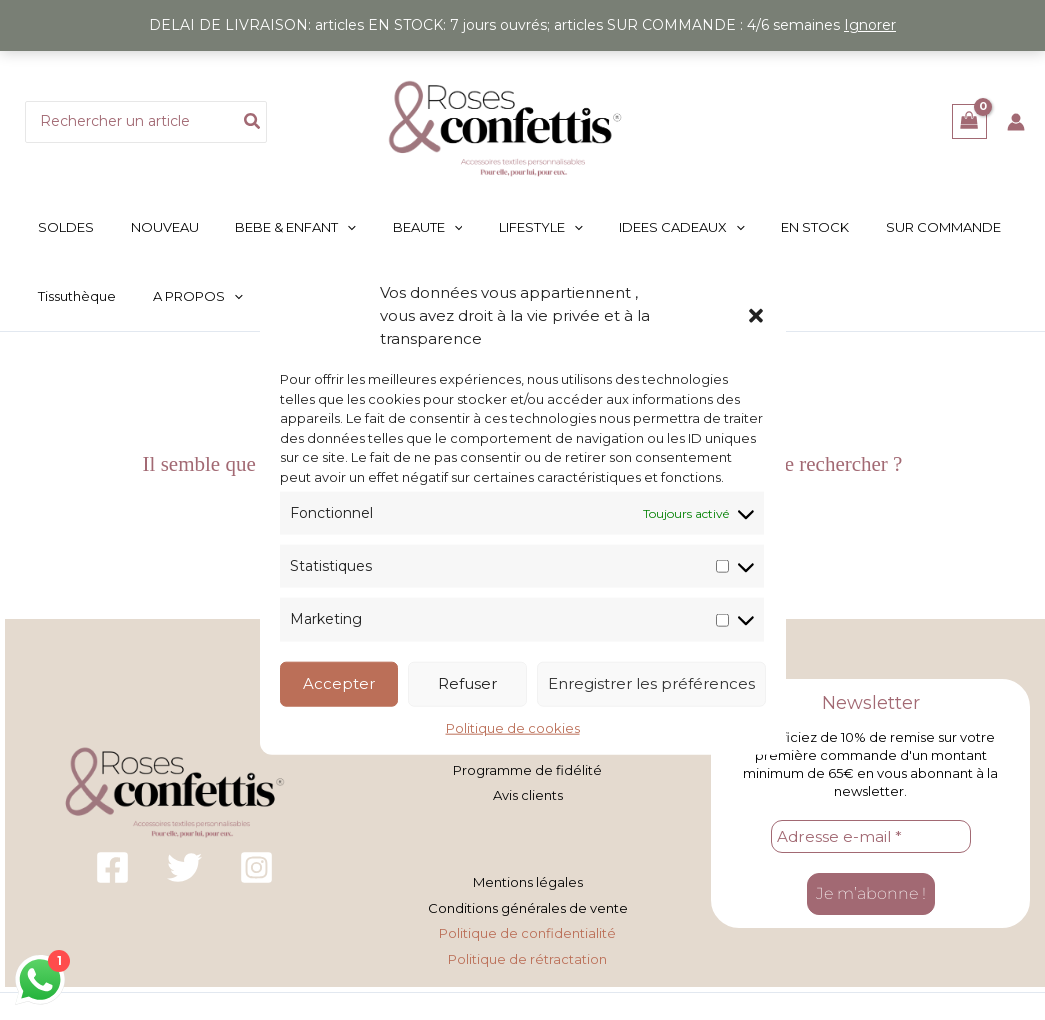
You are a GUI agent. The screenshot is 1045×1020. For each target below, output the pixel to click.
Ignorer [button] (870, 25)
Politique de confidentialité (527, 915)
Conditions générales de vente (528, 892)
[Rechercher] (253, 122)
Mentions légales (528, 869)
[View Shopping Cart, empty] (969, 121)
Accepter (339, 683)
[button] (756, 315)
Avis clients (528, 784)
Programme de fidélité (527, 761)
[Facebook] (112, 855)
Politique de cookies (513, 727)
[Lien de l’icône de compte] (1016, 122)
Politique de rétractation (527, 938)
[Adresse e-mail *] (871, 824)
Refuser (467, 683)
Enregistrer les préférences (651, 683)
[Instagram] (256, 855)
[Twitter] (184, 855)
